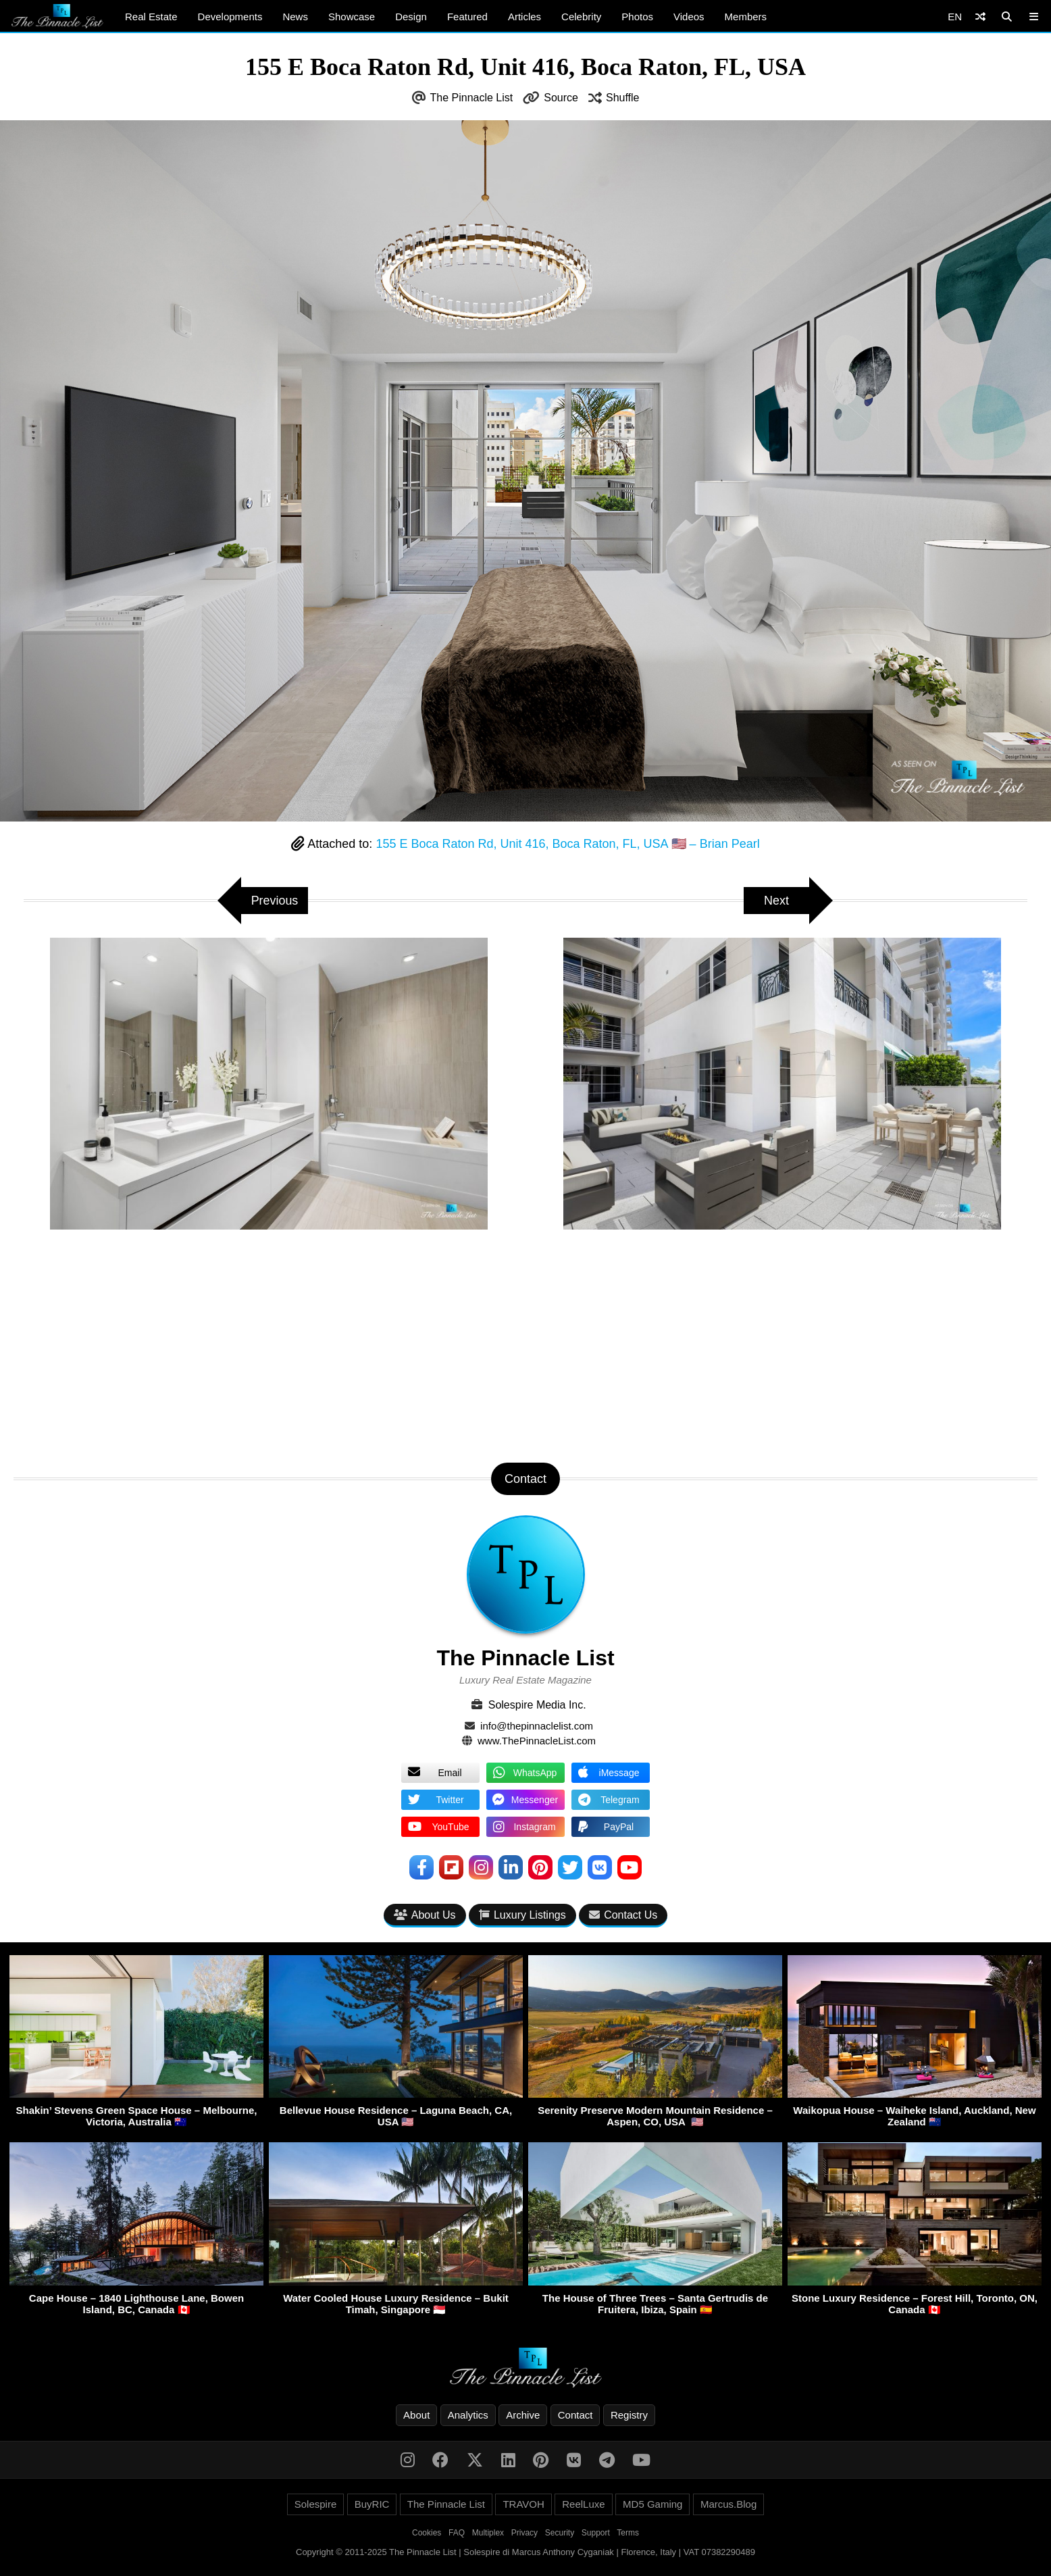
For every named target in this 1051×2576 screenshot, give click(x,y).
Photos (637, 16)
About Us (425, 1915)
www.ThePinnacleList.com (537, 1740)
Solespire (315, 2504)
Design (411, 16)
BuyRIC (372, 2504)
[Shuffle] (980, 16)
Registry (629, 2415)
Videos (688, 16)
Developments (230, 16)
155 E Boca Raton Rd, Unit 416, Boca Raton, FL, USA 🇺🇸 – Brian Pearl (567, 844)
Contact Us (623, 1915)
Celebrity (581, 16)
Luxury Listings (522, 1915)
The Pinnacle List (471, 97)
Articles (524, 16)
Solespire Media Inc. (537, 1705)
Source (561, 97)
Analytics (468, 2415)
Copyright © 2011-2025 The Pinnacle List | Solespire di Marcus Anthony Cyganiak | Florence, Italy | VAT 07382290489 (525, 2552)
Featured (467, 16)
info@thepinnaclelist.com (536, 1726)
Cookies (426, 2532)
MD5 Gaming (652, 2504)
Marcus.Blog (728, 2504)
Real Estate (151, 16)
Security (559, 2532)
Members (746, 16)
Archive (523, 2415)
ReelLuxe (583, 2504)
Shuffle (623, 97)
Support (596, 2532)
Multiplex (488, 2532)
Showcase (351, 16)
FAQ (456, 2532)
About (416, 2415)
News (295, 16)
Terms (628, 2532)
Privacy (524, 2532)
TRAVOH (523, 2504)
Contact (575, 2415)
